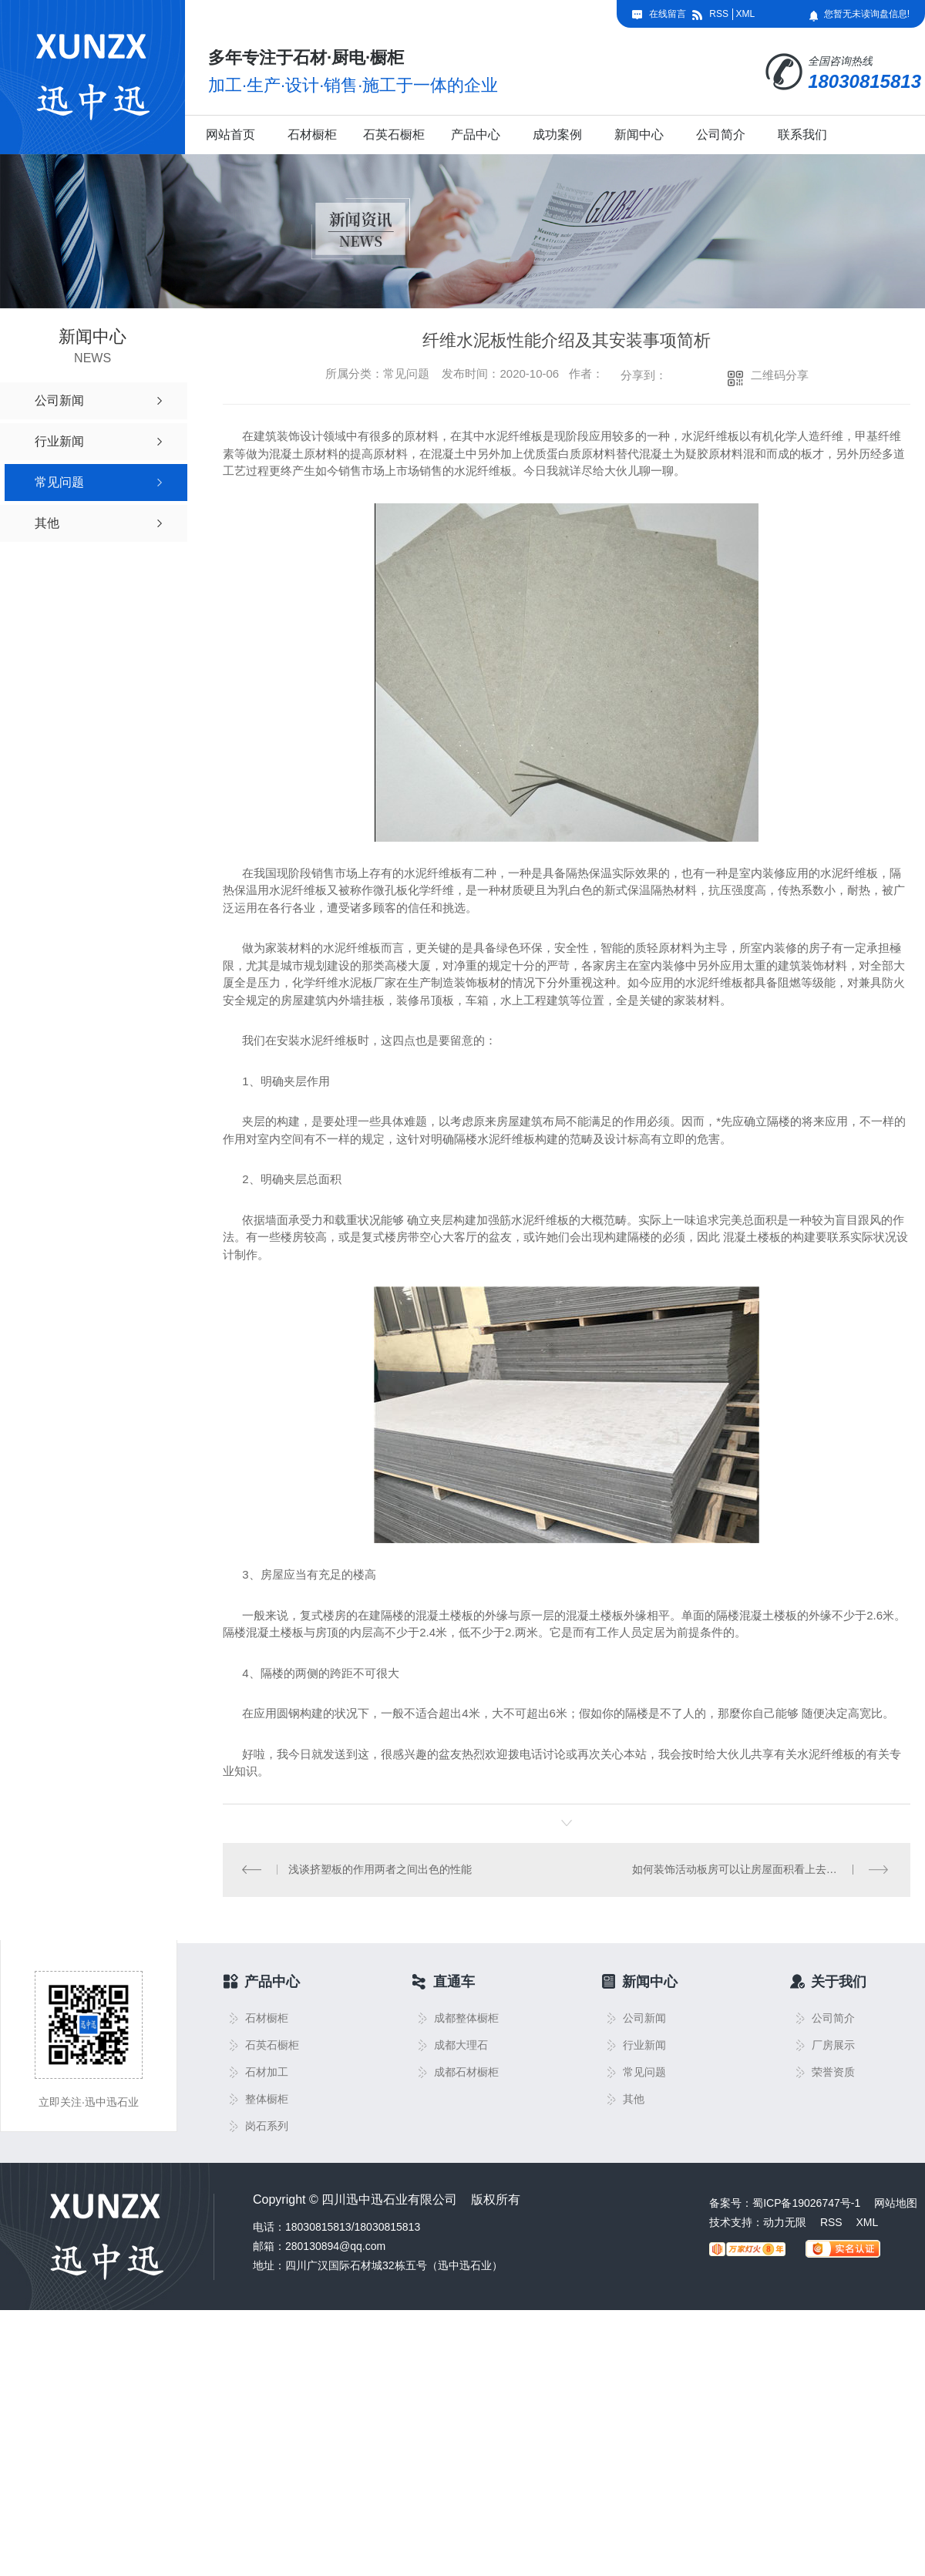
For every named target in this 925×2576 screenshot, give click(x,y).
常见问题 (644, 2073)
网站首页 (230, 134)
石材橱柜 (312, 134)
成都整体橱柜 (466, 2019)
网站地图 (895, 2204)
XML (745, 13)
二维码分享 (780, 375)
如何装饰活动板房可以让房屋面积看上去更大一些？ (756, 1870)
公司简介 (720, 134)
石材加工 (266, 2073)
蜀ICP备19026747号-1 (806, 2204)
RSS (718, 13)
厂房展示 (833, 2046)
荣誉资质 (833, 2073)
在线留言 (667, 13)
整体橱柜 (266, 2100)
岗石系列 (266, 2127)
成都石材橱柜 (466, 2073)
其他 (633, 2100)
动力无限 (784, 2223)
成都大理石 (461, 2046)
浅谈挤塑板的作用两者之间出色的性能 (380, 1870)
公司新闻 (644, 2019)
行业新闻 (644, 2046)
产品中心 (475, 134)
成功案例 (557, 134)
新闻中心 (639, 134)
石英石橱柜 (394, 134)
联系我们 (802, 134)
